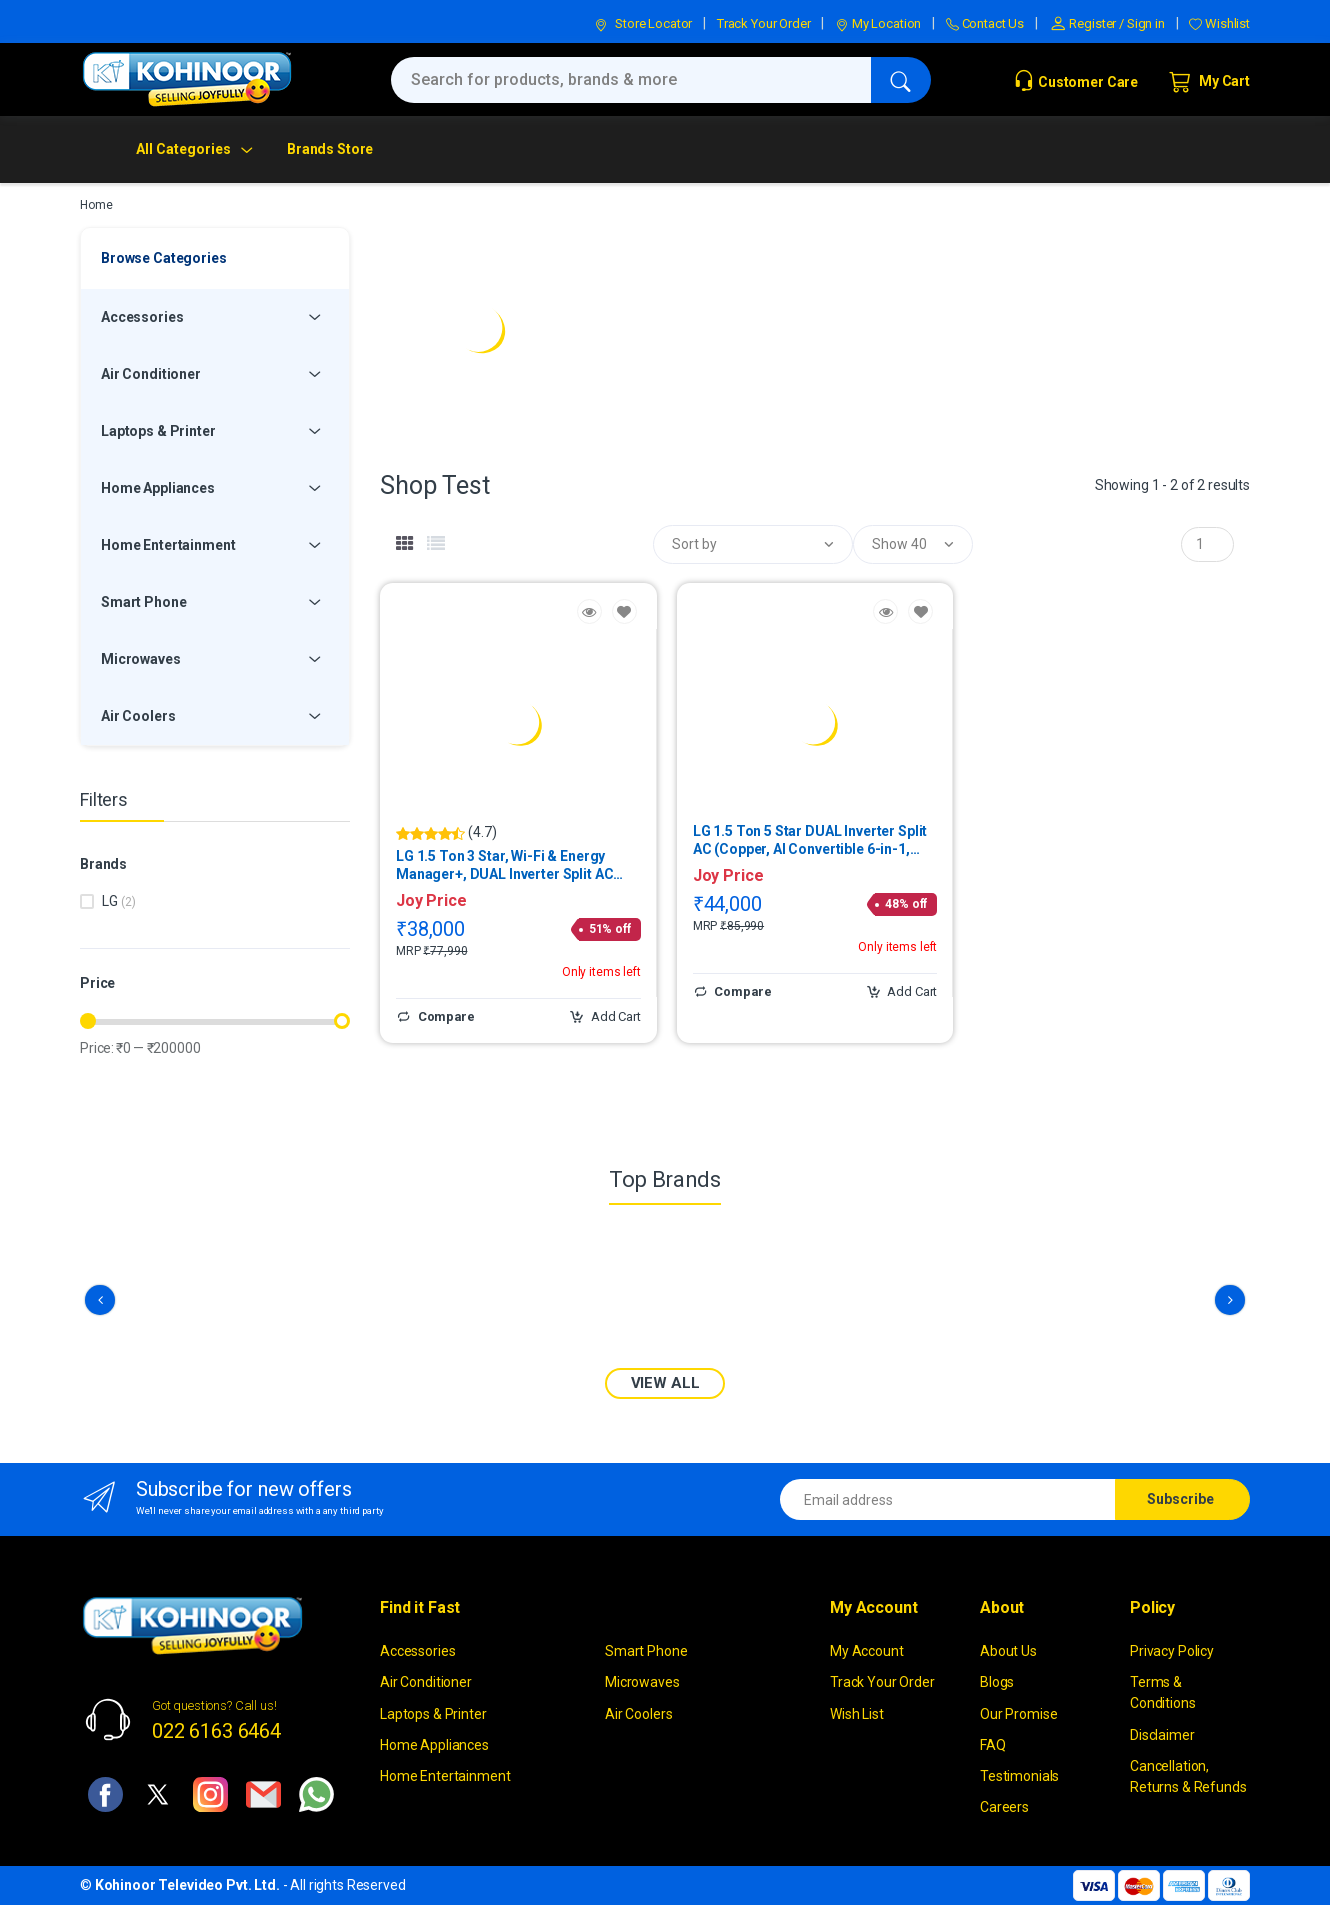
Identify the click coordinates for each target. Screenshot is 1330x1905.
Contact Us (985, 23)
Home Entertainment (445, 1776)
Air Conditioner (426, 1682)
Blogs (997, 1682)
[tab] (405, 544)
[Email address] (948, 1499)
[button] (753, 544)
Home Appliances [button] (158, 488)
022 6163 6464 (216, 1731)
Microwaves (642, 1682)
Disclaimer (1162, 1735)
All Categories (183, 149)
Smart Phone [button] (143, 602)
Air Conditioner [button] (151, 374)
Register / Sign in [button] (1107, 23)
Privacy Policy (1172, 1651)
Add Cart (605, 1017)
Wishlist (1219, 23)
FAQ (993, 1745)
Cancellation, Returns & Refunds (1188, 1776)
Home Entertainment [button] (168, 545)
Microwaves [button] (141, 659)
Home (96, 205)
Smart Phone (646, 1651)
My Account (867, 1651)
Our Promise (1018, 1714)
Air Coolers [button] (138, 716)
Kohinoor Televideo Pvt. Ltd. (187, 1885)
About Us (1008, 1651)
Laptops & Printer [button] (158, 431)
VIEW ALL (665, 1383)
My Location (878, 23)
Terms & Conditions (1163, 1692)
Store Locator (643, 23)
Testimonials (1019, 1776)
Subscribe (1180, 1499)
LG (118, 901)
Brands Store (330, 149)
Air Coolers (638, 1714)
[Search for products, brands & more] (631, 80)
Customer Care (1075, 82)
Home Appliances (434, 1745)
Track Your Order (764, 23)
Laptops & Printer (433, 1714)
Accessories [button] (142, 317)
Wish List (857, 1714)
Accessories (417, 1651)
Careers (1004, 1807)
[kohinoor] (187, 79)
